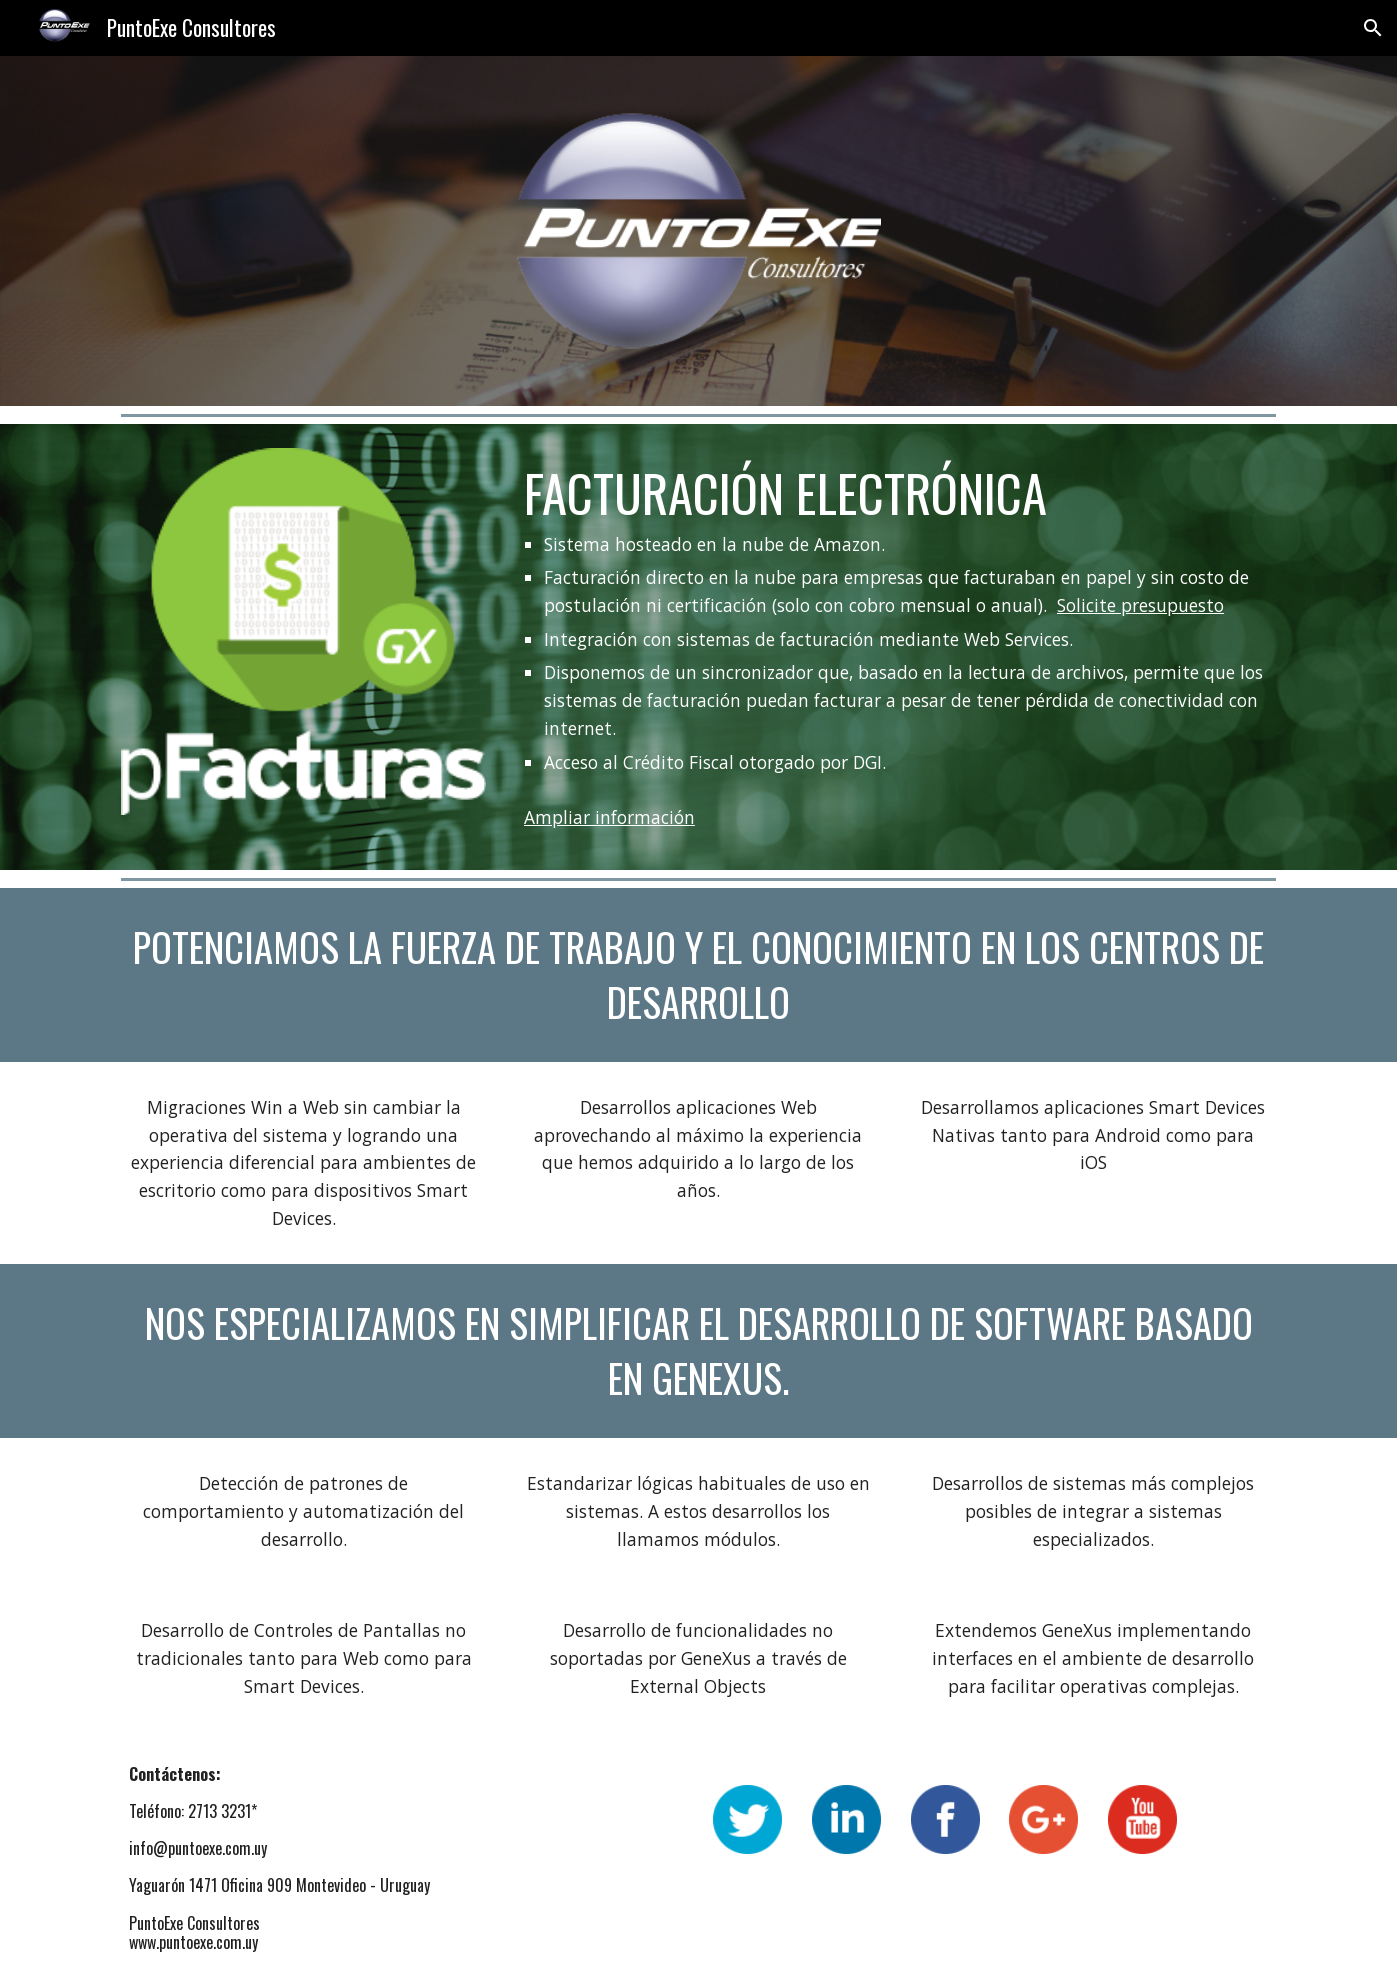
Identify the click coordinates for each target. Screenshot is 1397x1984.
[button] (1373, 28)
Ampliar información (609, 817)
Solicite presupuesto (1140, 605)
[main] (896, 619)
